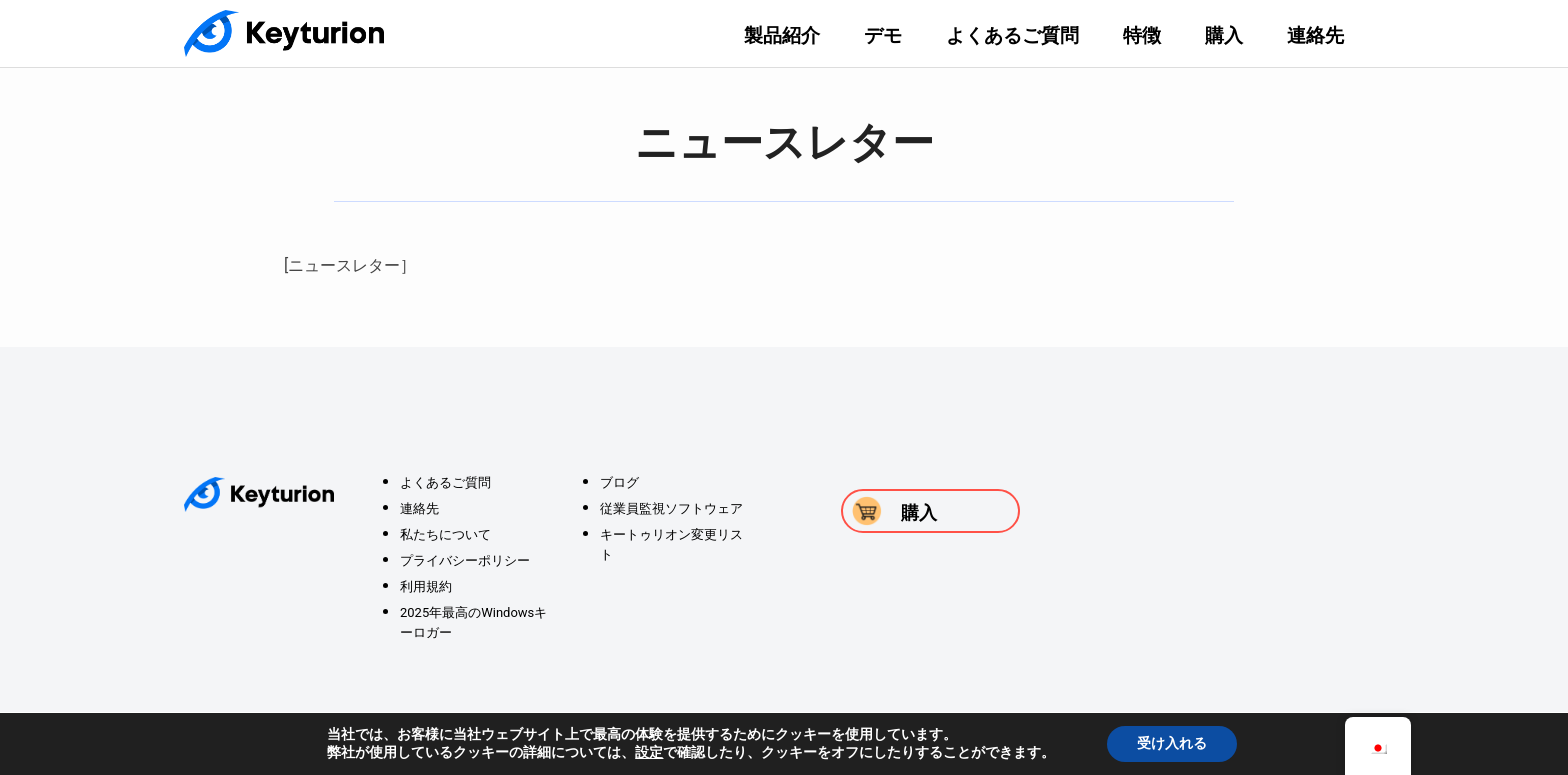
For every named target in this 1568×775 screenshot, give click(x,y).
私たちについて (445, 534)
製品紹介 (782, 35)
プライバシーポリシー (465, 560)
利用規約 (426, 586)
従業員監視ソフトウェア (671, 508)
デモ (883, 35)
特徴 (1142, 35)
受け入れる (1172, 743)
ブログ (619, 482)
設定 (649, 753)
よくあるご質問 (1012, 35)
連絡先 (1315, 35)
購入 (1224, 35)
